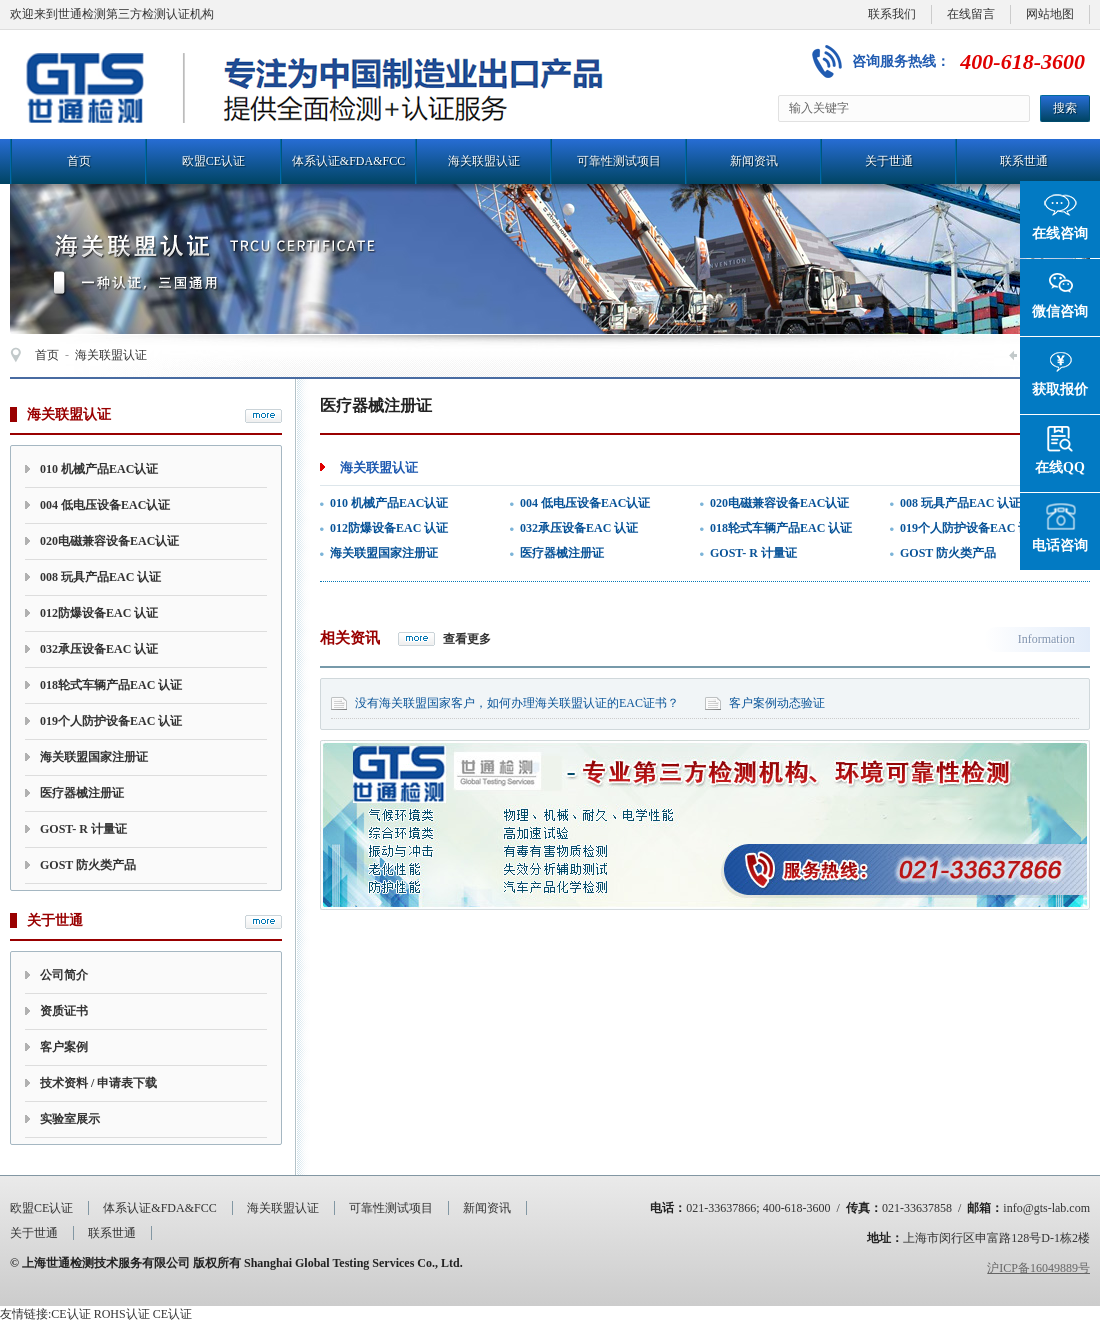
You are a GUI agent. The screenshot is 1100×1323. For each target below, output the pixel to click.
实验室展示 (70, 1119)
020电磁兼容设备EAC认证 (109, 541)
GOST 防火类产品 (88, 865)
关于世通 (889, 161)
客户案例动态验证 (777, 703)
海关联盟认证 (484, 161)
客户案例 (64, 1047)
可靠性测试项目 (619, 161)
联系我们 (892, 14)
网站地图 (1050, 14)
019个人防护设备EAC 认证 (111, 721)
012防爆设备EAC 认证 (99, 613)
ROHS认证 (122, 1314)
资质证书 (64, 1011)
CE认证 (70, 1314)
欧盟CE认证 (213, 161)
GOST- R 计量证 (83, 829)
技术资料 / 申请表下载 (98, 1083)
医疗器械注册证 (82, 793)
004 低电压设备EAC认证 (105, 505)
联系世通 (1024, 161)
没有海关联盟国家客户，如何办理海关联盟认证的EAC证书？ (517, 703)
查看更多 (467, 639)
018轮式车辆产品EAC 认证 (111, 685)
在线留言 (971, 14)
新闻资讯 (754, 161)
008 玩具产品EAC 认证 (100, 577)
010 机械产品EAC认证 (99, 469)
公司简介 (64, 975)
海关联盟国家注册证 (94, 757)
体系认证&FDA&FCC (348, 161)
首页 (79, 161)
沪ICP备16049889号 (1038, 1268)
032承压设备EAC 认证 (99, 649)
